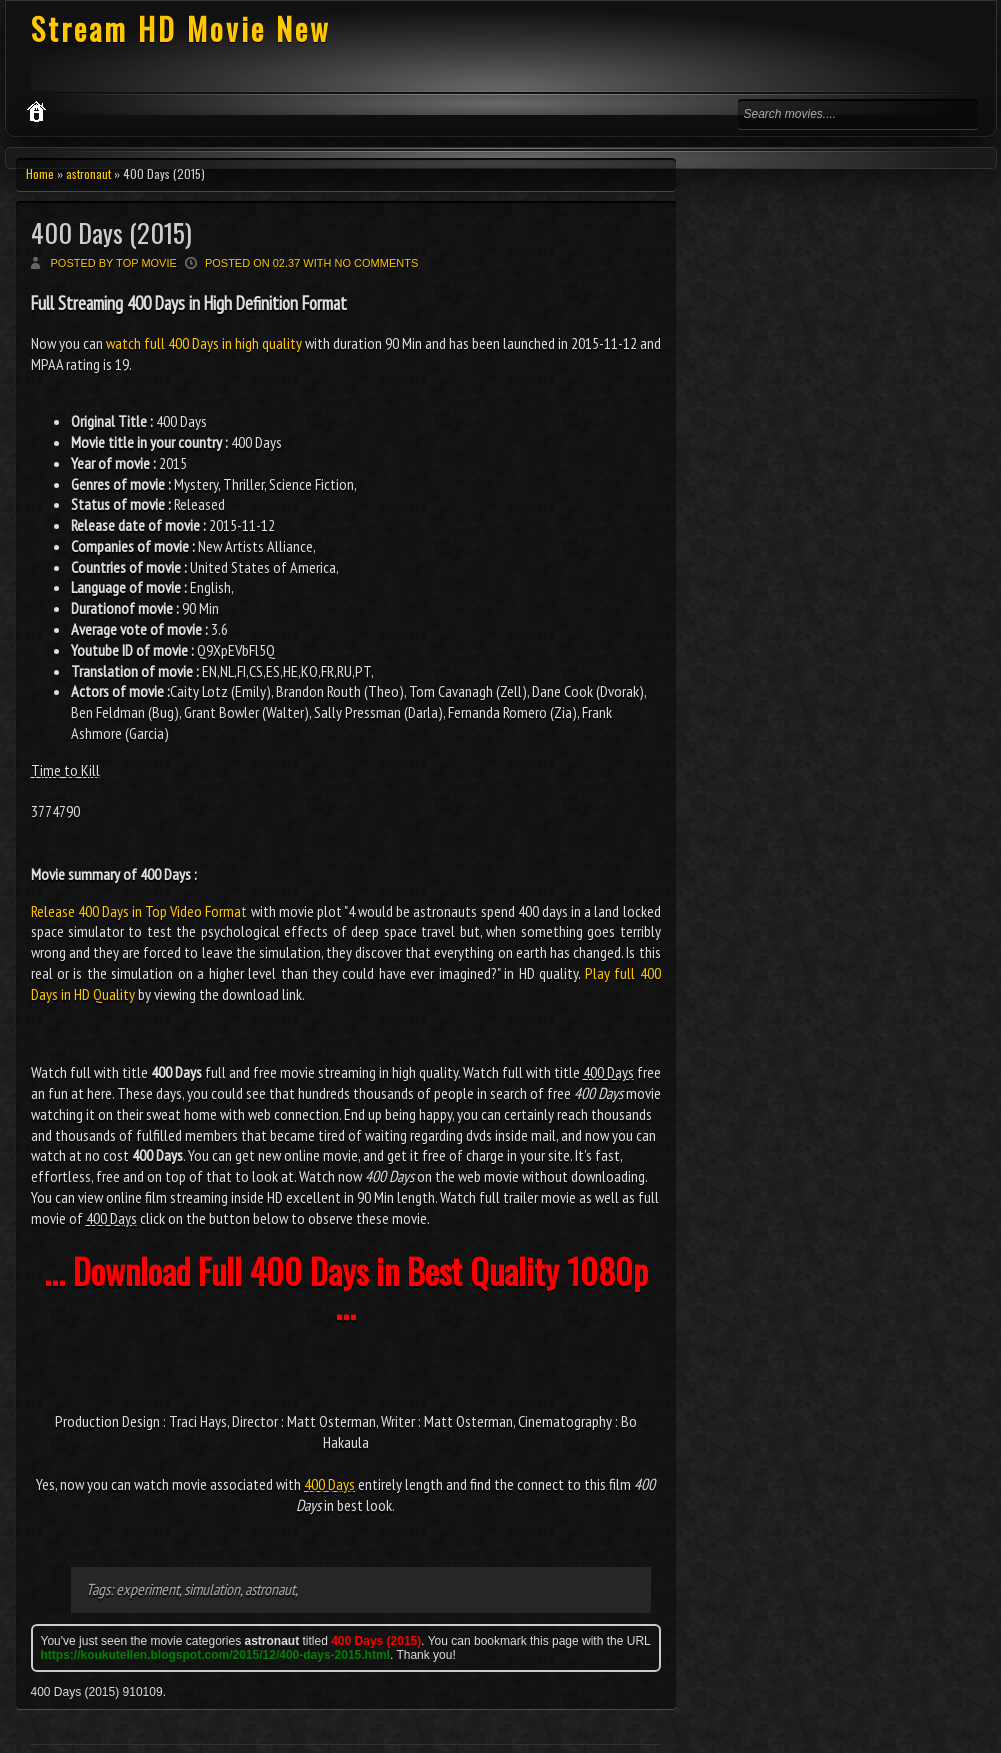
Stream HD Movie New (181, 28)
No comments (377, 263)
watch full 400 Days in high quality (204, 343)
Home (40, 173)
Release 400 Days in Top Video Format (139, 911)
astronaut (88, 173)
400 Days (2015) (111, 232)
